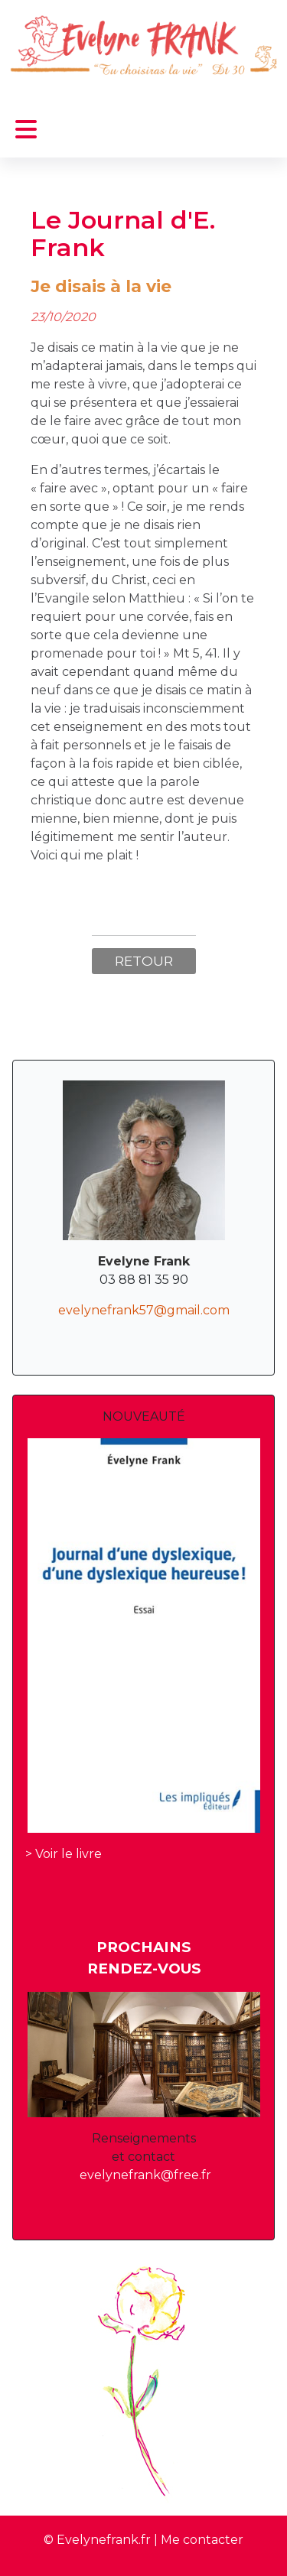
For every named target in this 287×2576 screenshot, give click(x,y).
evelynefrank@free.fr (145, 2175)
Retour (144, 961)
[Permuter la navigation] (26, 129)
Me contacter (202, 2539)
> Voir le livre (63, 1854)
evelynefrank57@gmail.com (144, 1310)
